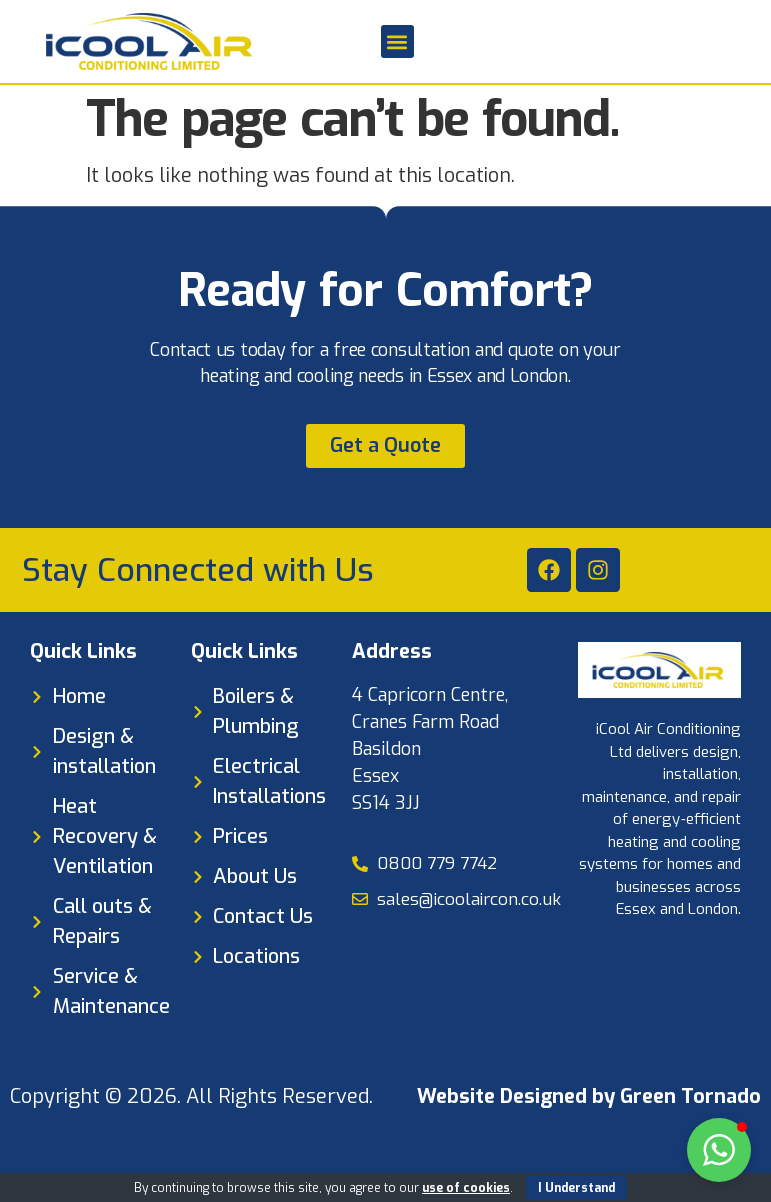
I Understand (576, 1188)
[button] (397, 41)
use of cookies (466, 1188)
